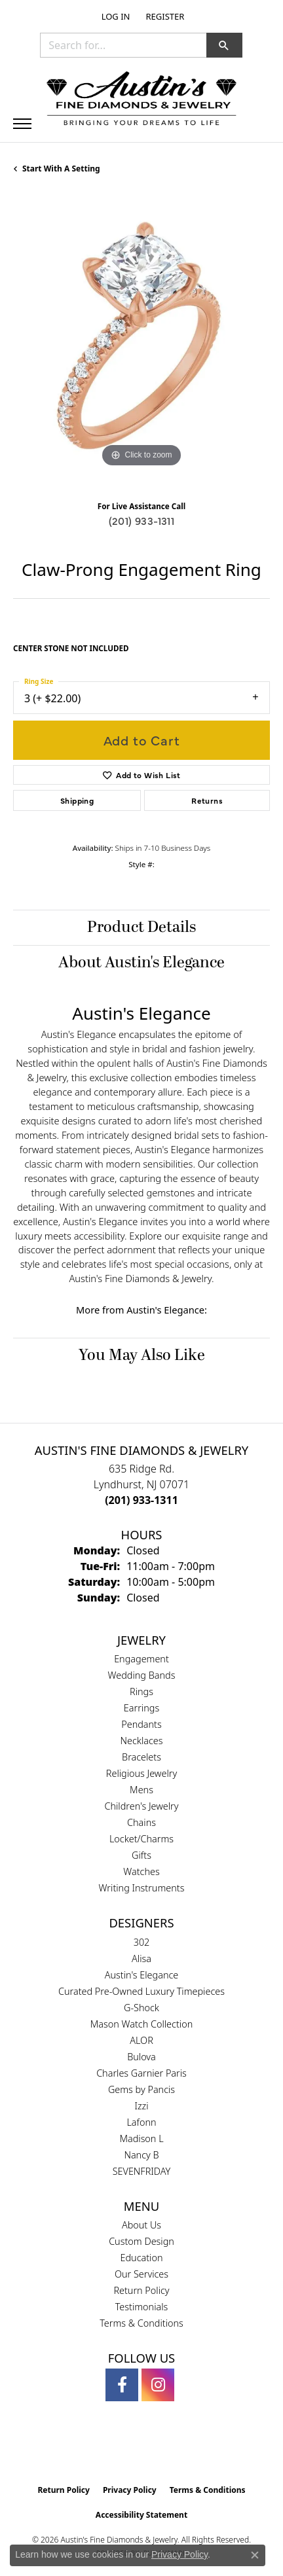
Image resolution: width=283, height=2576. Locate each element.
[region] (141, 342)
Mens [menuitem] (141, 1789)
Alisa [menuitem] (141, 1958)
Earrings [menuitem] (141, 1708)
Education (142, 2257)
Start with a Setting (61, 168)
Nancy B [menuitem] (141, 2155)
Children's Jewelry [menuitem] (141, 1806)
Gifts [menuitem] (141, 1855)
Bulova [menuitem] (141, 2056)
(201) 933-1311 (142, 520)
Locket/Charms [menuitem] (141, 1839)
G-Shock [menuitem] (141, 2007)
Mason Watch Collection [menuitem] (141, 2024)
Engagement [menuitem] (141, 1659)
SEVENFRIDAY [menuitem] (142, 2171)
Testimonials (141, 2306)
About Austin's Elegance (141, 963)
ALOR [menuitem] (141, 2040)
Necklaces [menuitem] (142, 1740)
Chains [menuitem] (141, 1822)
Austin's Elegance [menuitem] (142, 1975)
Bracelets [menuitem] (141, 1757)
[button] (114, 16)
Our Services (141, 2274)
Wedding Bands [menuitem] (142, 1675)
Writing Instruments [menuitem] (142, 1888)
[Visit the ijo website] (164, 2450)
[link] (163, 16)
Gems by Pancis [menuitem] (141, 2089)
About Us (141, 2225)
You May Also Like (142, 1355)
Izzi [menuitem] (141, 2106)
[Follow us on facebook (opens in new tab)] (121, 2385)
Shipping (77, 800)
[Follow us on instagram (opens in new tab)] (158, 2385)
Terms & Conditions (141, 2323)
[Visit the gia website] (120, 2450)
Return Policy (141, 2290)
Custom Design (141, 2241)
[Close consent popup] (255, 2555)
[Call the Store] (141, 1500)
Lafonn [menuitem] (141, 2122)
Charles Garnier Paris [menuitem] (141, 2073)
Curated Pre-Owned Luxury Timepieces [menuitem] (141, 1991)
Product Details (141, 927)
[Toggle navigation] (22, 123)
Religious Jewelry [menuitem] (141, 1773)
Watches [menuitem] (141, 1871)
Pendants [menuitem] (141, 1724)
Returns (207, 800)
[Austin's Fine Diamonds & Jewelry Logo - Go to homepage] (141, 100)
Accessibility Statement (141, 2514)
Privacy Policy (130, 2490)
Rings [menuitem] (141, 1691)
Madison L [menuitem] (141, 2138)
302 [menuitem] (142, 1942)
